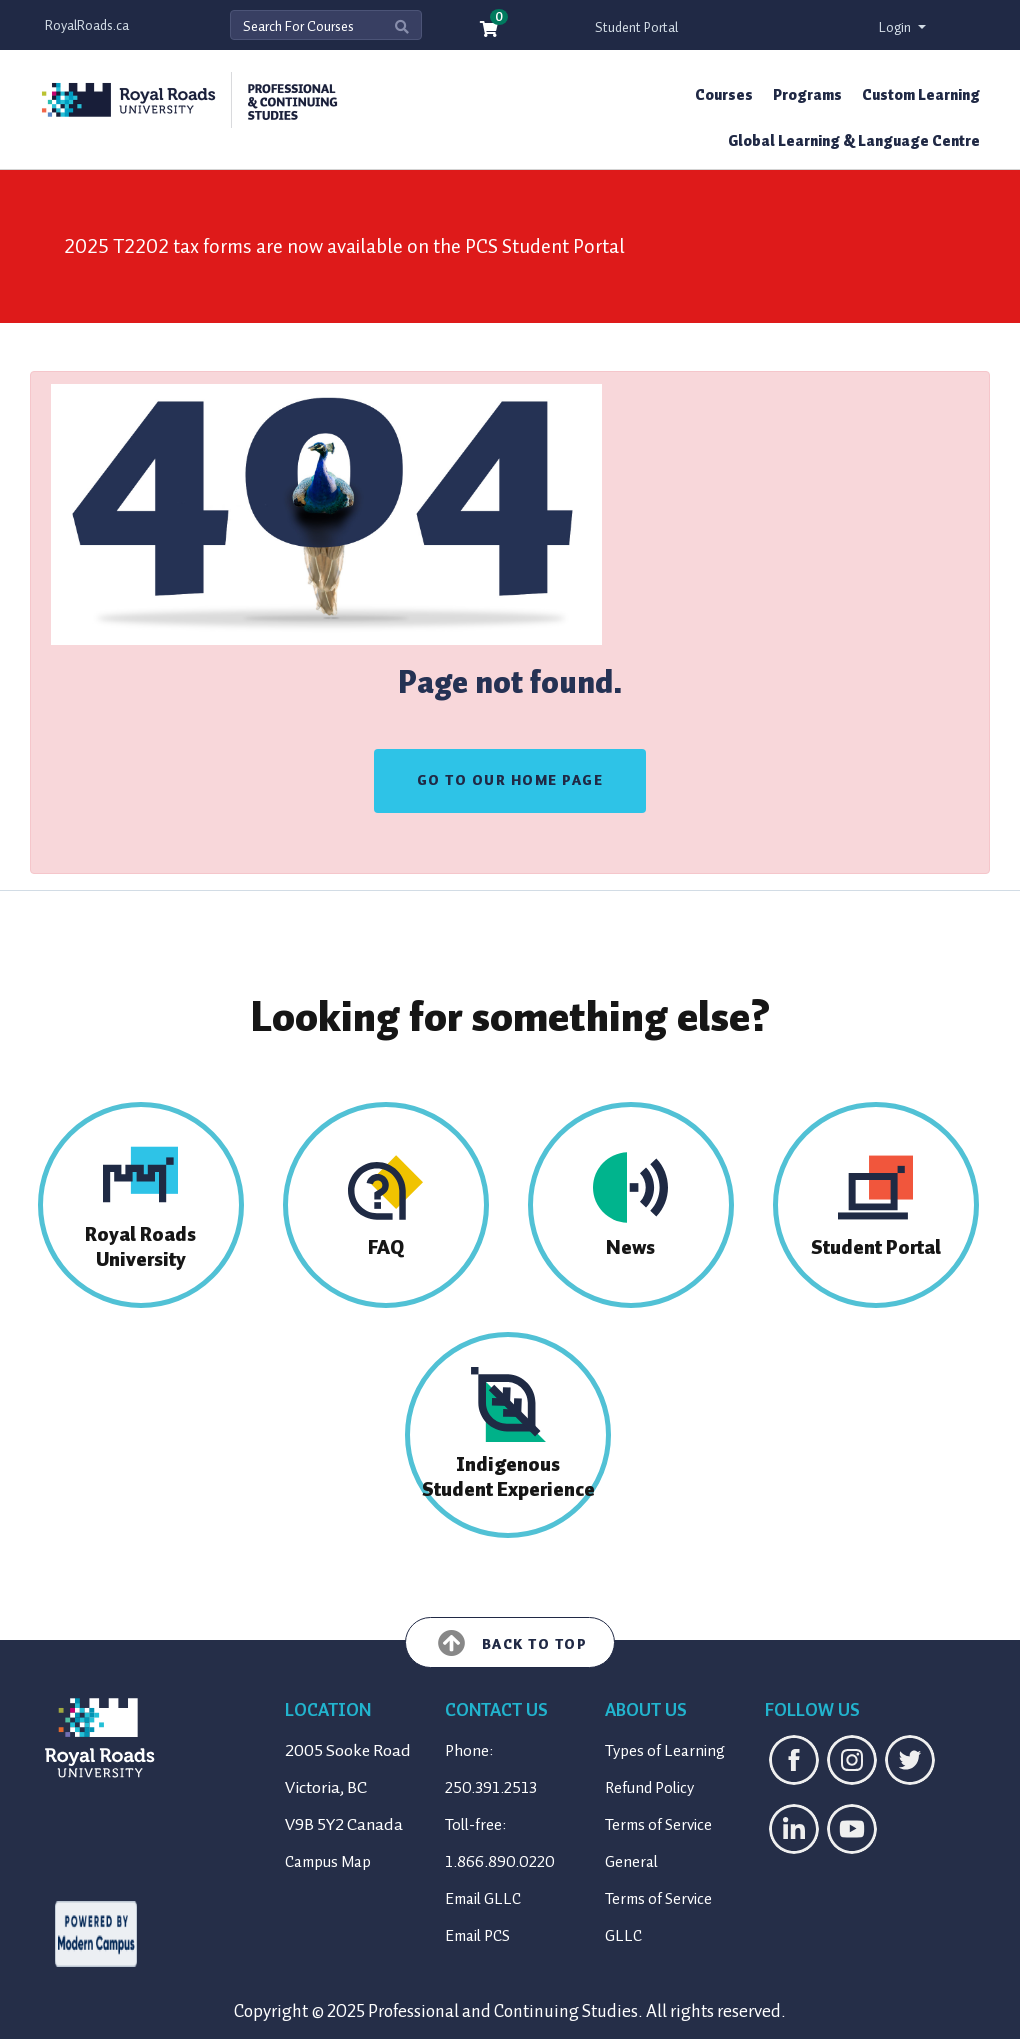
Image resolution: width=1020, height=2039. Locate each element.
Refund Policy (649, 1788)
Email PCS (477, 1936)
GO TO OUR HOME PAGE (510, 780)
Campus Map (328, 1862)
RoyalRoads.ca (87, 25)
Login (896, 27)
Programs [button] (807, 95)
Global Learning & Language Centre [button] (854, 141)
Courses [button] (724, 95)
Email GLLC (483, 1899)
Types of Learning (665, 1751)
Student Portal (636, 27)
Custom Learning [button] (921, 95)
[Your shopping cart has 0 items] (490, 30)
